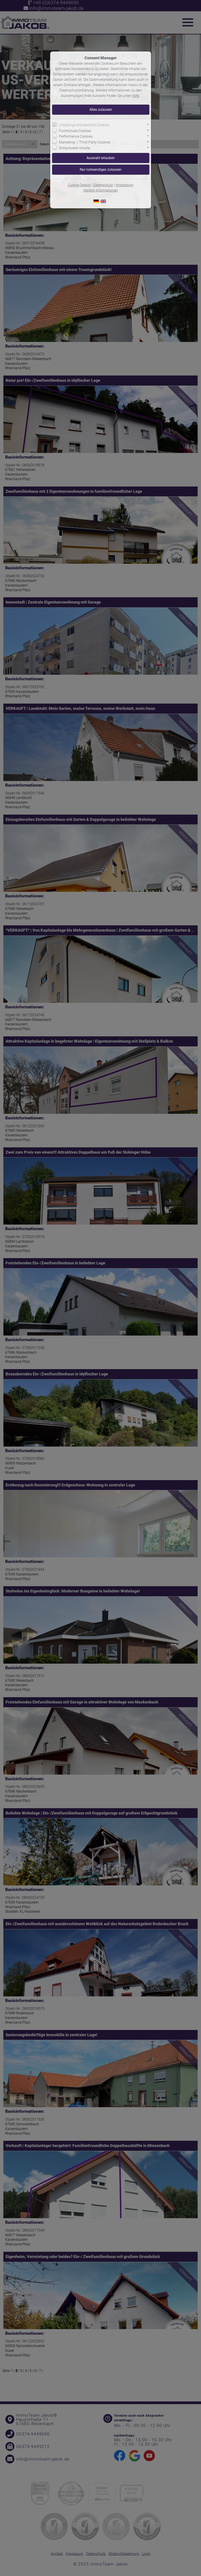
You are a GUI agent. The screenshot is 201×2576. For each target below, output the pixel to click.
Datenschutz (103, 185)
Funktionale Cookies (75, 131)
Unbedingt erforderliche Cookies (84, 125)
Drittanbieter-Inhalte (74, 148)
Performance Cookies (76, 136)
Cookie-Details (79, 185)
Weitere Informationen (100, 190)
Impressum (124, 185)
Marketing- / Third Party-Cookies (84, 142)
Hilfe (135, 96)
